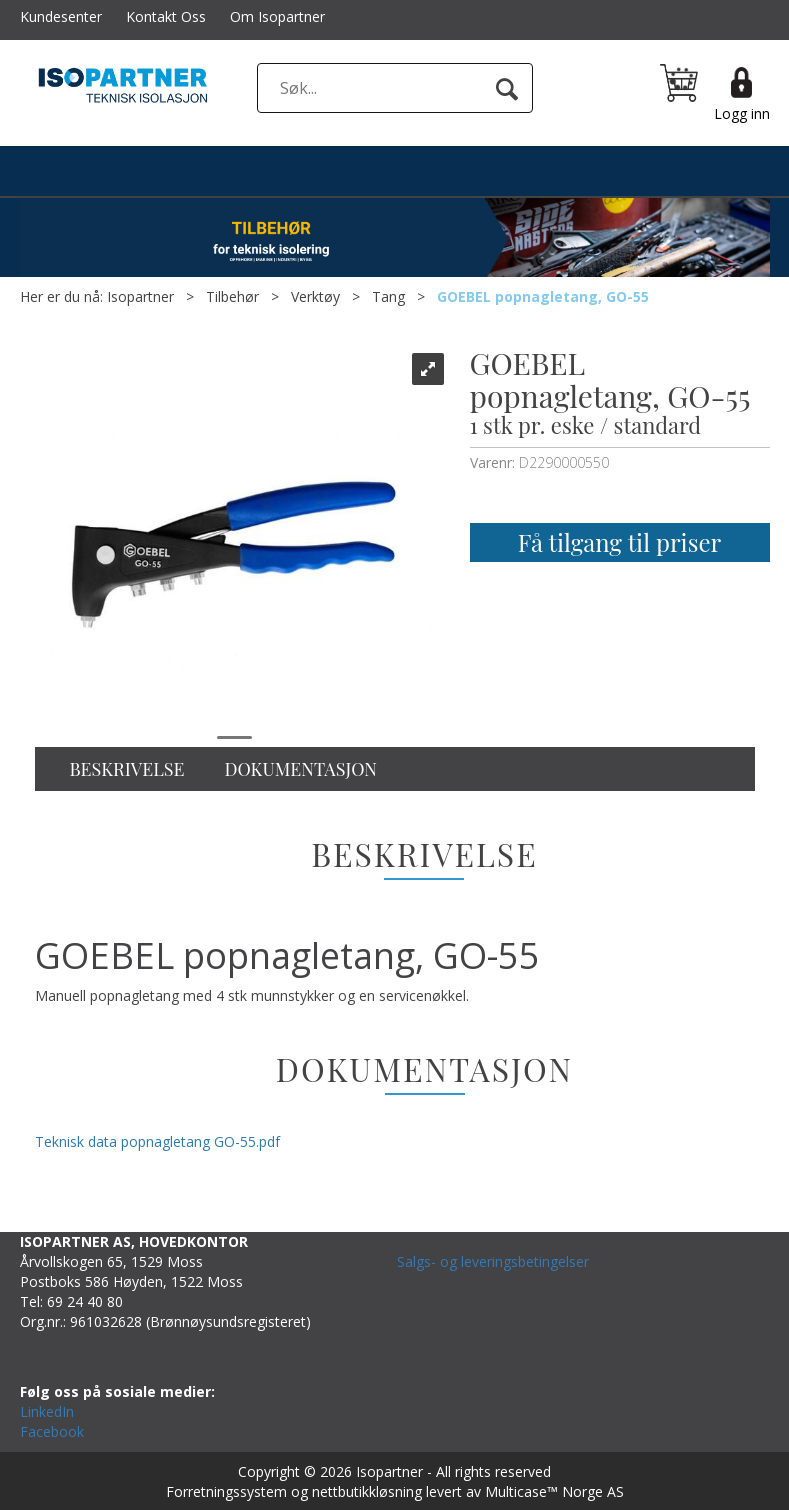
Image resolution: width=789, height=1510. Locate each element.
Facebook (52, 1431)
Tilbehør (232, 296)
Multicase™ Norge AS (554, 1491)
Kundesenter (61, 16)
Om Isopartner (277, 16)
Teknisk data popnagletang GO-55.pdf (157, 1141)
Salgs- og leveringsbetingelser (493, 1261)
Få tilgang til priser (619, 542)
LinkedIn (47, 1411)
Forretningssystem (226, 1491)
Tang (388, 296)
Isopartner (140, 296)
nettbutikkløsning (367, 1491)
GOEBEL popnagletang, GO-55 (543, 296)
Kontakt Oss (166, 16)
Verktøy (315, 296)
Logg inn (742, 113)
